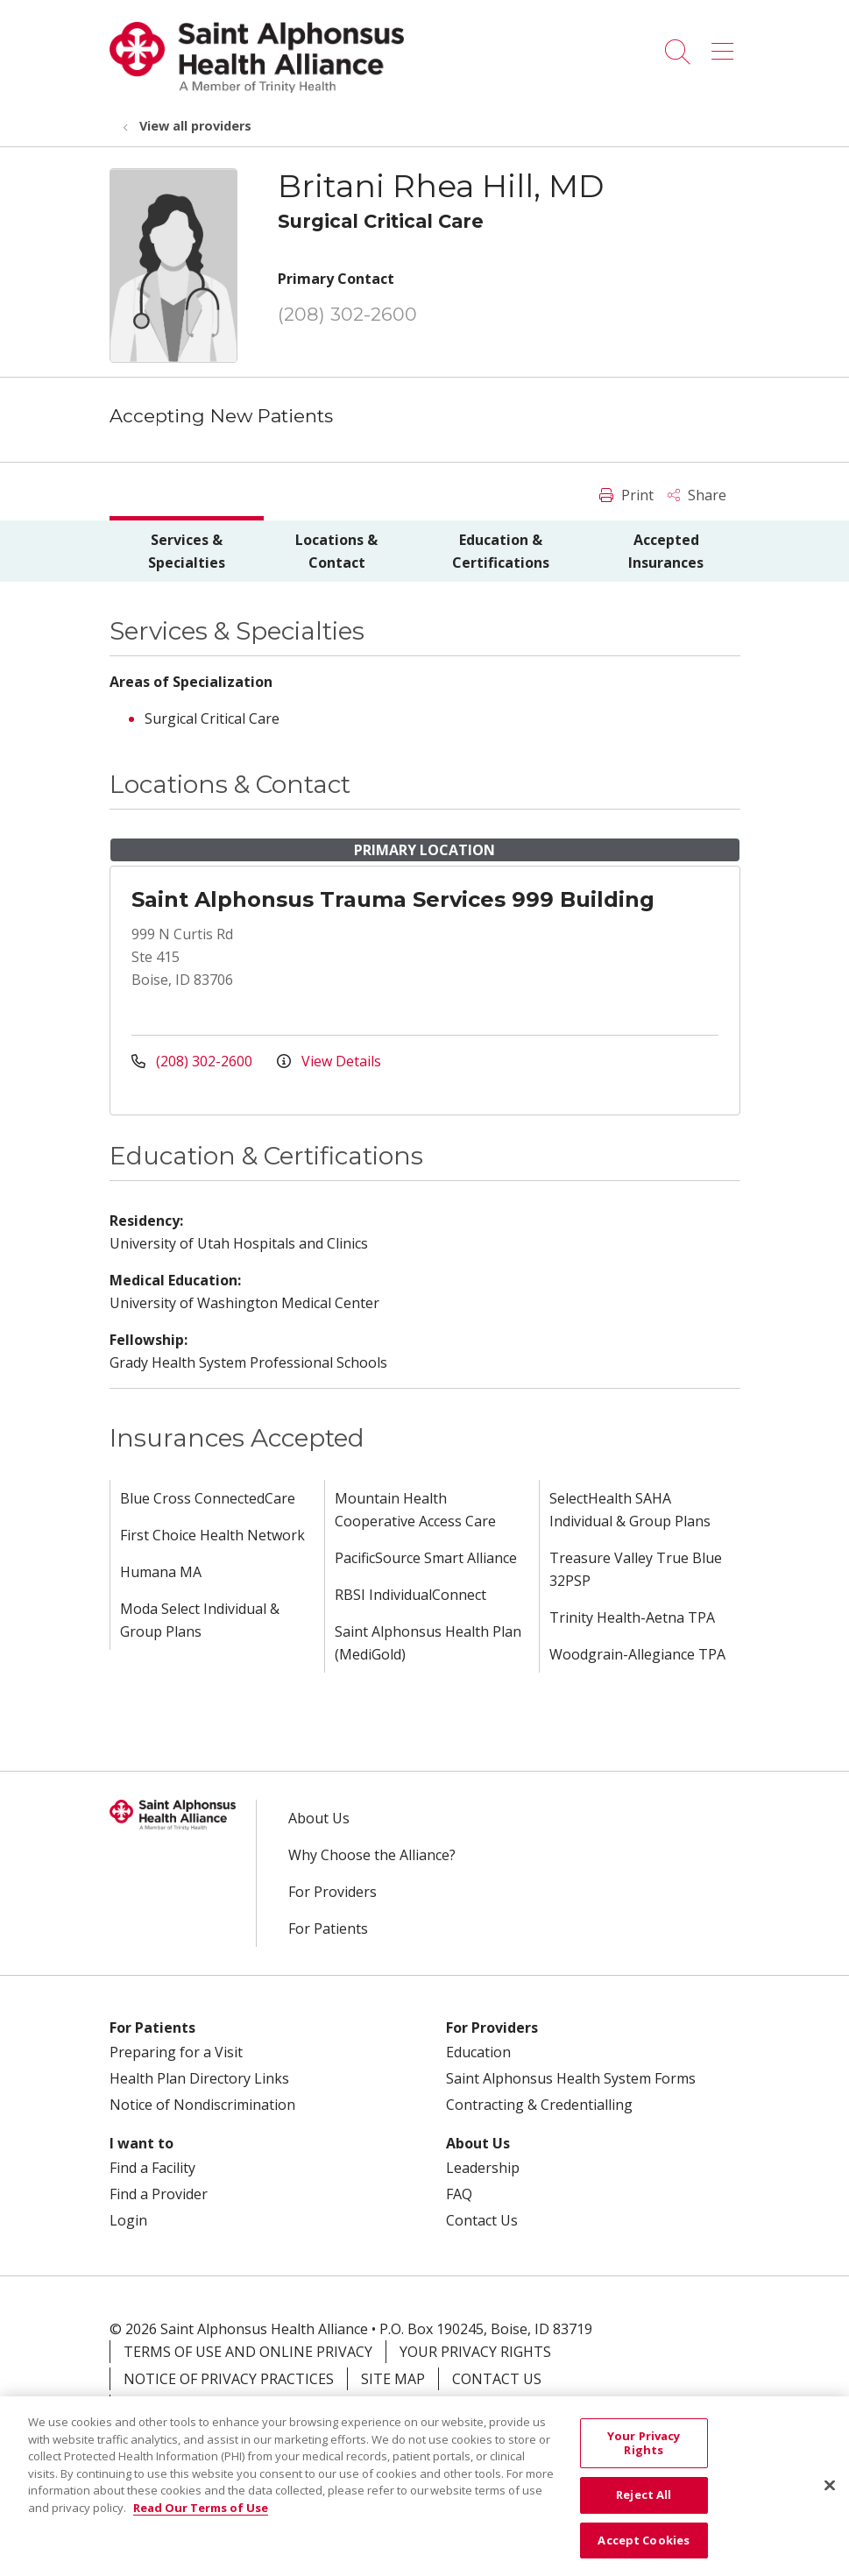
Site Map (393, 2378)
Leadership (483, 2167)
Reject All (643, 2506)
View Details (329, 1061)
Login (128, 2220)
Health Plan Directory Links (199, 2078)
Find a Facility (152, 2167)
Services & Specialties (186, 551)
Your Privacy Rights (475, 2351)
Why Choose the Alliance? (372, 1855)
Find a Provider (159, 2194)
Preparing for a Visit (176, 2052)
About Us (319, 1818)
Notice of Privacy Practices (229, 2378)
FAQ (459, 2194)
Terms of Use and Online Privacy (248, 2351)
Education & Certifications (500, 551)
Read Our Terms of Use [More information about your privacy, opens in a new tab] (200, 2518)
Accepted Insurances (666, 551)
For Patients (328, 1928)
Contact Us (482, 2220)
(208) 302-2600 (347, 314)
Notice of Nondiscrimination (202, 2104)
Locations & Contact (336, 551)
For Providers (332, 1891)
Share (697, 495)
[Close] (829, 2497)
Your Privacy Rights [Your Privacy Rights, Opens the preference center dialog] (644, 2453)
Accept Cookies (644, 2550)
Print (626, 495)
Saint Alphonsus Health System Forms (571, 2078)
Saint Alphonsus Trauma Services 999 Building (392, 899)
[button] (725, 45)
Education (478, 2052)
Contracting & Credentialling (539, 2104)
